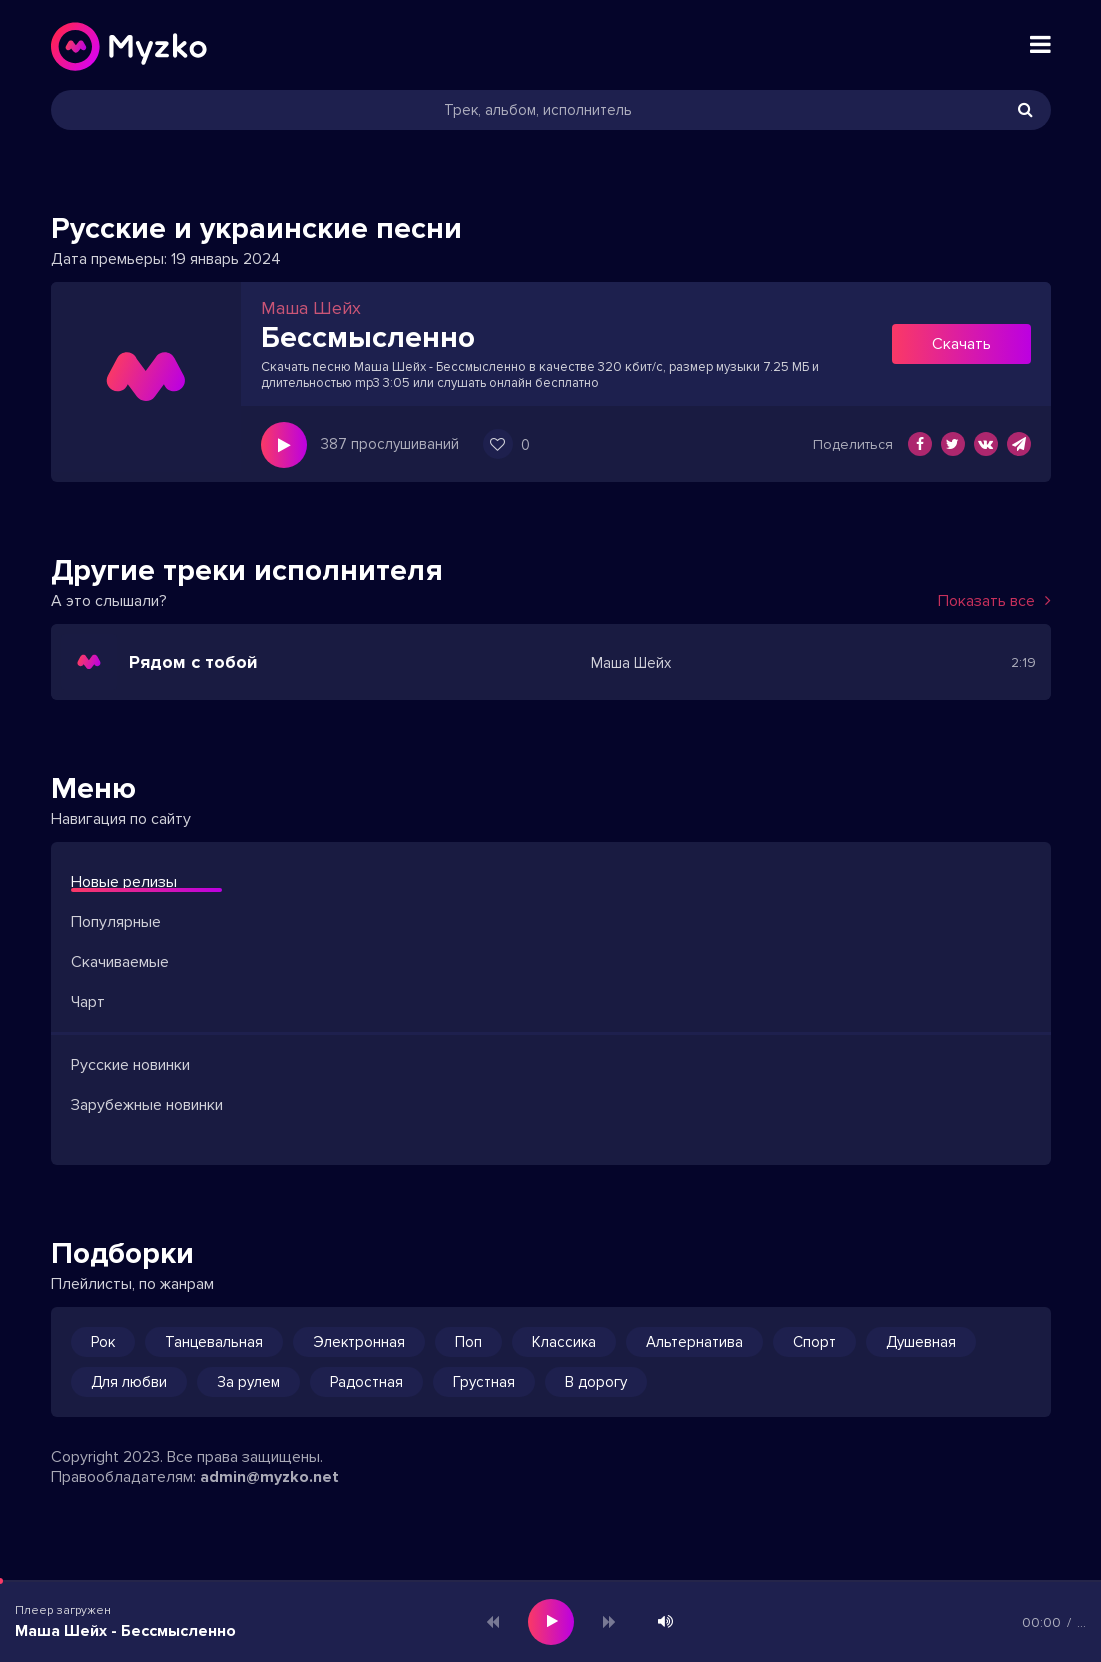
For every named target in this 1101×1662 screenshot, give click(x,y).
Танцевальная (214, 1342)
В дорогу (596, 1382)
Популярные (116, 922)
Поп (468, 1342)
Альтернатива (694, 1342)
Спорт (814, 1342)
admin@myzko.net (269, 1477)
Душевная (921, 1342)
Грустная (484, 1382)
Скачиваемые (120, 962)
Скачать (961, 344)
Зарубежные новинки (147, 1105)
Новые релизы (124, 882)
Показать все (994, 601)
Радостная (366, 1382)
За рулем (248, 1382)
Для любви (129, 1382)
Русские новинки (130, 1065)
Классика (564, 1342)
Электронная (359, 1342)
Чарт (88, 1002)
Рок (103, 1342)
